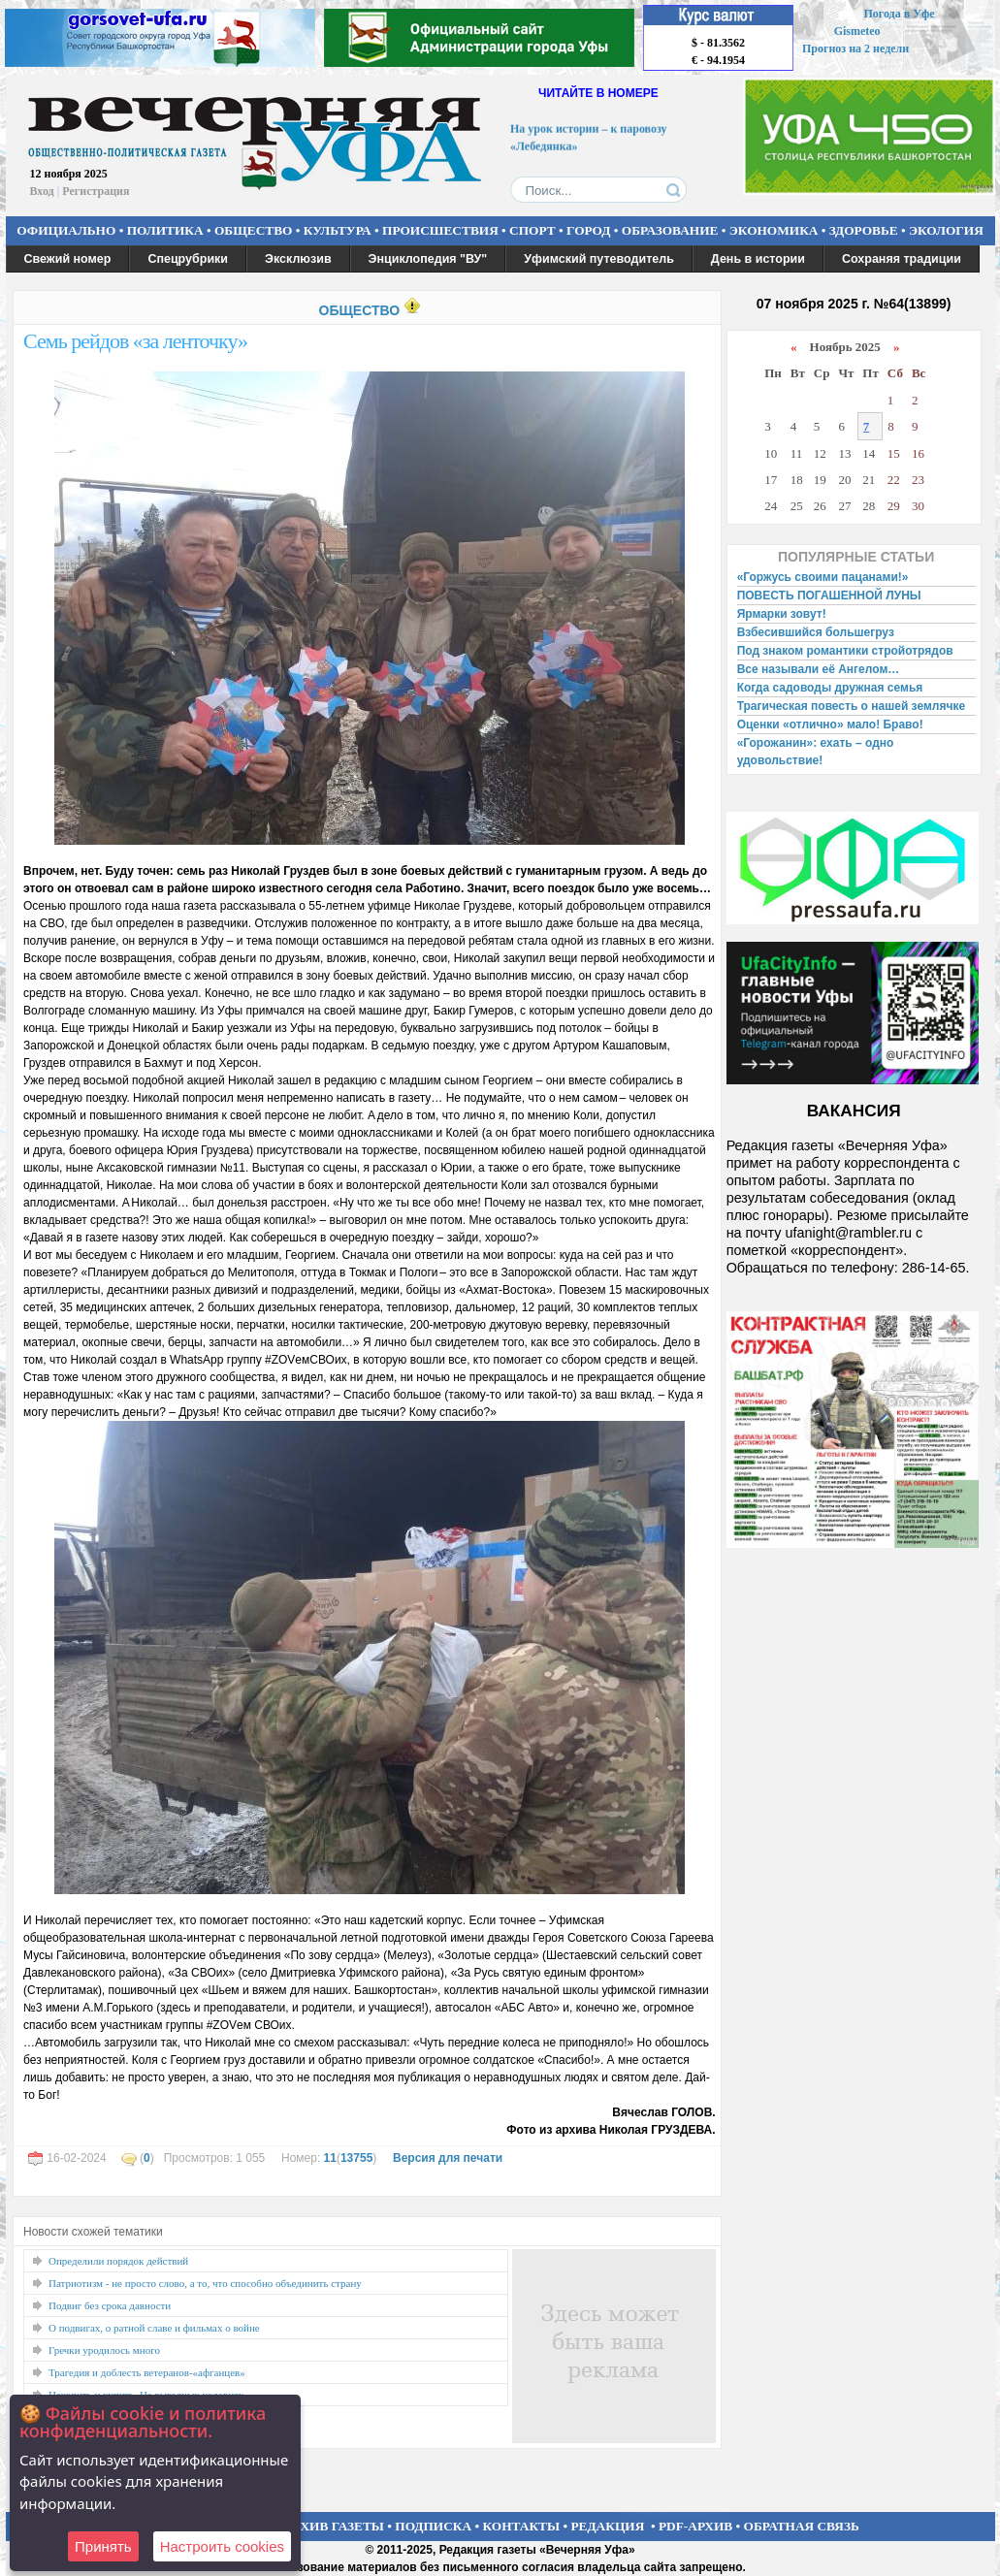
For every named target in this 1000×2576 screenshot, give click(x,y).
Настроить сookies (222, 2546)
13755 (356, 2158)
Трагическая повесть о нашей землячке (851, 706)
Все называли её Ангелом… (818, 669)
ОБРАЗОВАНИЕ (670, 230)
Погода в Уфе (898, 13)
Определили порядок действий (118, 2261)
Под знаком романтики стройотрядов (845, 651)
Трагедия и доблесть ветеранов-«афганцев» (146, 2372)
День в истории (758, 259)
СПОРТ (532, 230)
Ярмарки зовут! (781, 614)
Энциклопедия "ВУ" (428, 259)
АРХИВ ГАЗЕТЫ (333, 2526)
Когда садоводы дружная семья (830, 687)
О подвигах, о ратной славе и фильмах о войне (154, 2328)
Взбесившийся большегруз (815, 632)
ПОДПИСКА (433, 2526)
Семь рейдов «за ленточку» (135, 341)
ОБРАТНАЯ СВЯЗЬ (801, 2526)
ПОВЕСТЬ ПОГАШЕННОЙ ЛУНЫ (829, 595)
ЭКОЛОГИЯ (946, 230)
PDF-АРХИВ (695, 2526)
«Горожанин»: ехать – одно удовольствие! (815, 751)
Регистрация (95, 191)
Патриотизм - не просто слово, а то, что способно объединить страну (205, 2283)
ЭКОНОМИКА (774, 230)
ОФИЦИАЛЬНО (65, 230)
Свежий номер (68, 259)
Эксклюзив (298, 259)
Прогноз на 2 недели (855, 48)
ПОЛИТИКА (165, 230)
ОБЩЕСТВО (253, 230)
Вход (42, 191)
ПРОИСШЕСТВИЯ (440, 230)
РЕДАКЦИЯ (607, 2526)
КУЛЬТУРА (337, 230)
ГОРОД (588, 230)
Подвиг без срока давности (109, 2305)
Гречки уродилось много (104, 2350)
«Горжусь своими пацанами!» (823, 577)
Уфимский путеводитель (599, 259)
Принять (103, 2546)
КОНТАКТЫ (522, 2526)
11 (330, 2158)
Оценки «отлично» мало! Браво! (830, 724)
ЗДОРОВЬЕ (863, 230)
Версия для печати (447, 2158)
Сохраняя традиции (901, 259)
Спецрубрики (187, 259)
